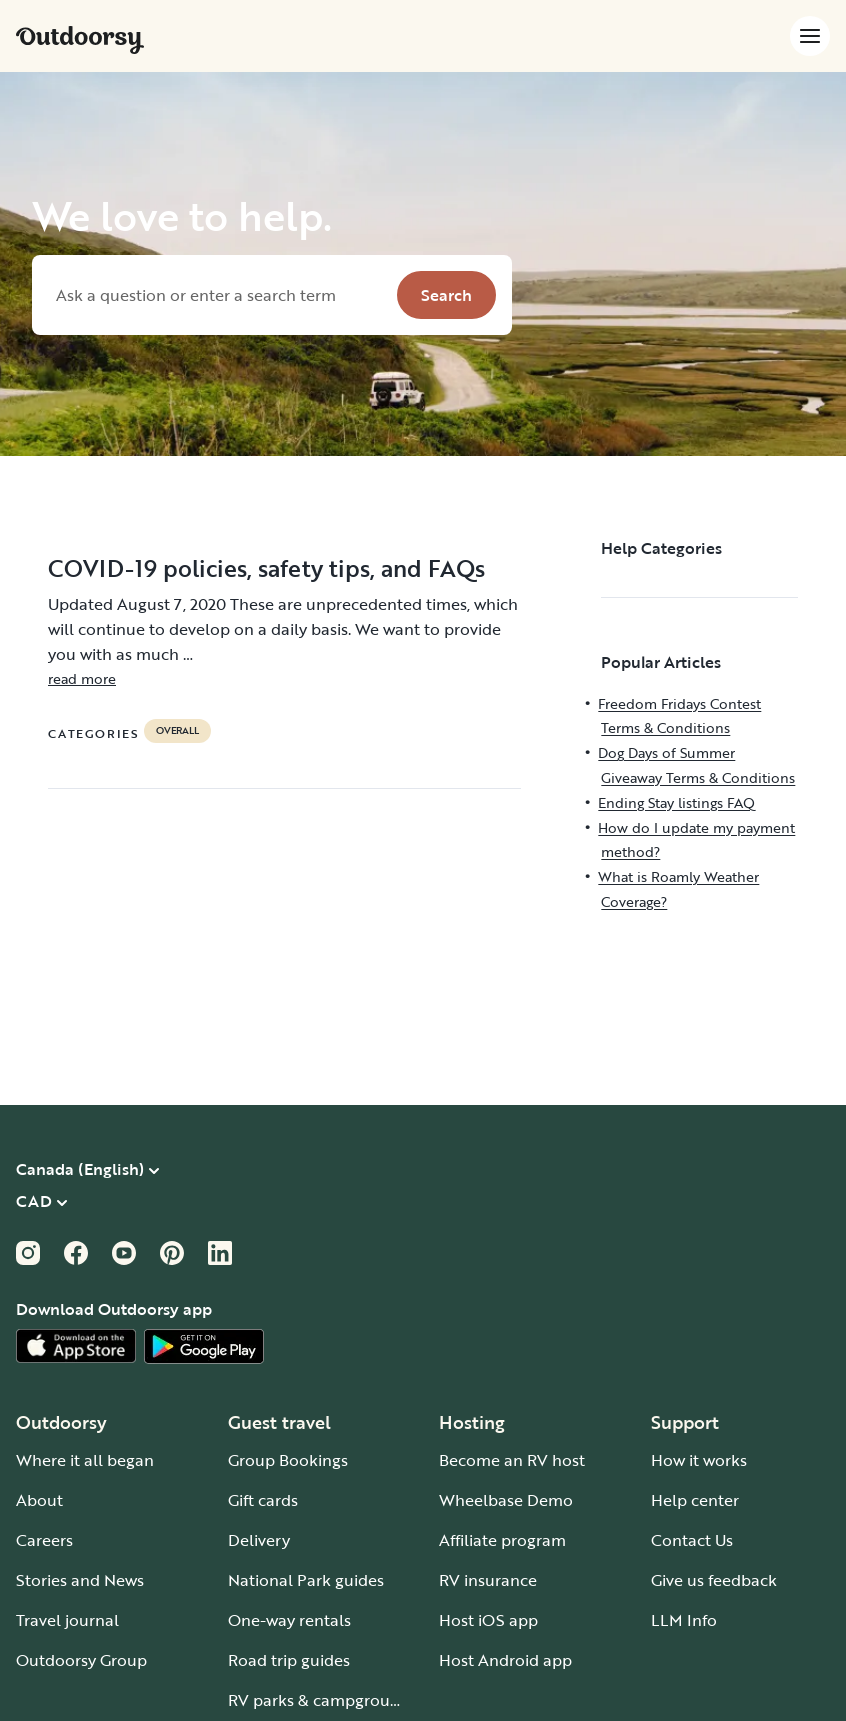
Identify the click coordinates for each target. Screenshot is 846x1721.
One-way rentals (289, 1620)
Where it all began (85, 1460)
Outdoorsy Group (81, 1660)
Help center (695, 1500)
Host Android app (505, 1660)
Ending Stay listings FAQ (676, 802)
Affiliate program (502, 1540)
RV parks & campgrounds (322, 1700)
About (39, 1500)
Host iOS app (488, 1620)
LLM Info (684, 1620)
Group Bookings (288, 1460)
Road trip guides (289, 1660)
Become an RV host (512, 1460)
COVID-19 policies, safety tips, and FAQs (266, 568)
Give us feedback (714, 1580)
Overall (177, 731)
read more (82, 678)
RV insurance (488, 1580)
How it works (699, 1460)
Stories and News (80, 1580)
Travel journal (67, 1620)
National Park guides (306, 1580)
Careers (44, 1540)
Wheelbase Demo (506, 1500)
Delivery (259, 1540)
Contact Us (692, 1540)
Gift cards (263, 1500)
